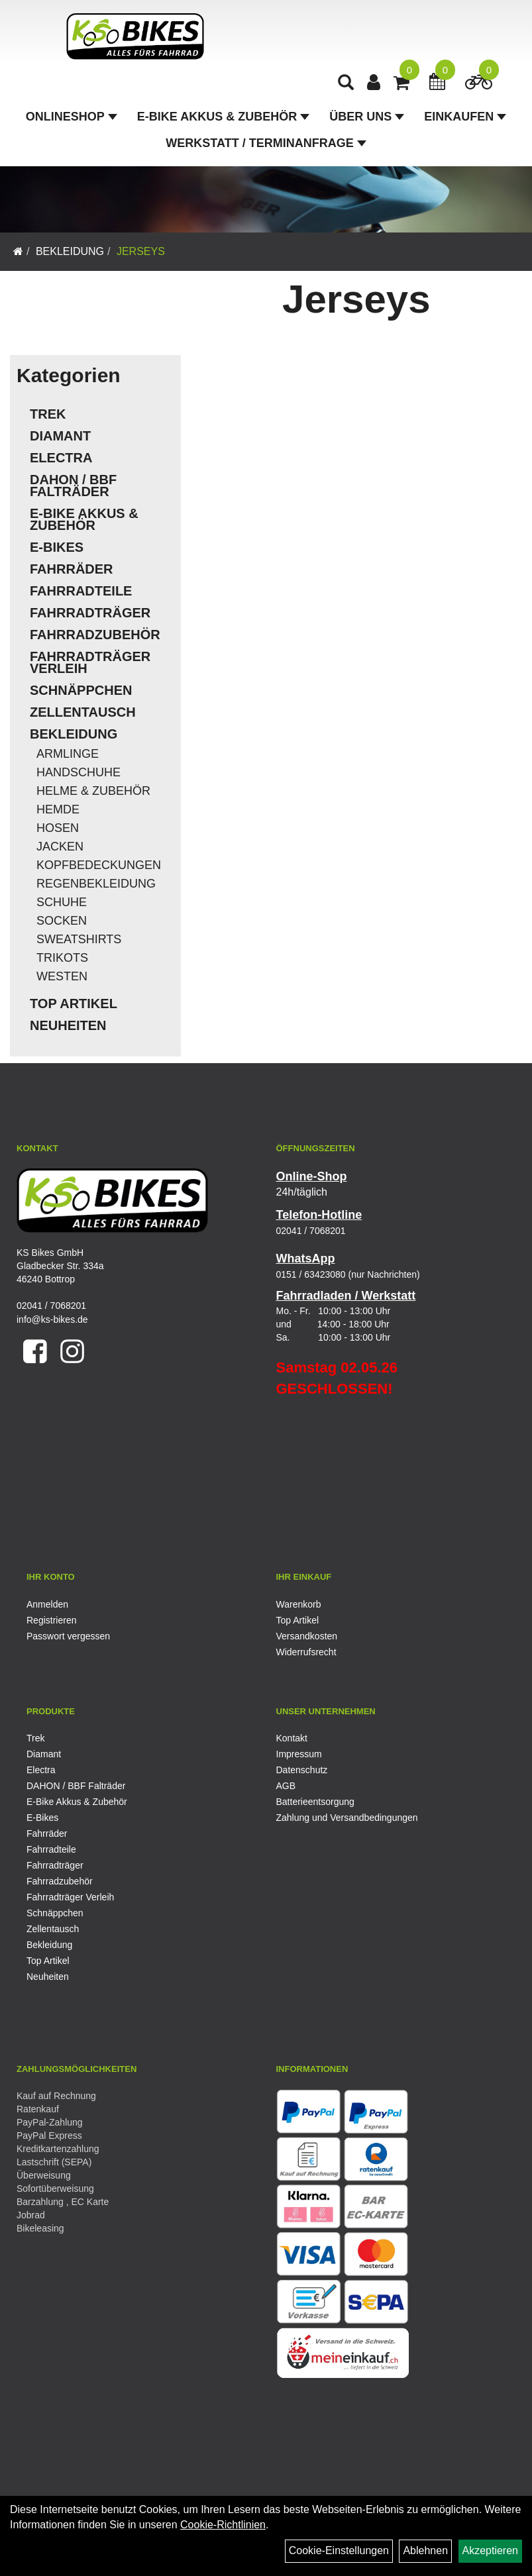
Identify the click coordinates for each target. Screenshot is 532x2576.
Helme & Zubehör (93, 791)
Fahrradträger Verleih (90, 662)
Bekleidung (70, 251)
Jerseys (141, 251)
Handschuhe (78, 772)
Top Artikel (73, 1003)
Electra (61, 457)
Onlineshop (71, 116)
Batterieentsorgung (315, 1801)
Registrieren (51, 1620)
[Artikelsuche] (346, 84)
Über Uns (366, 116)
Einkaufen (465, 116)
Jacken (59, 846)
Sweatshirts (78, 939)
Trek (48, 414)
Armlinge (67, 753)
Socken (61, 920)
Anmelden (47, 1604)
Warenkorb (298, 1604)
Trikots (62, 957)
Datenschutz (302, 1770)
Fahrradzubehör (95, 634)
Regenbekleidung (96, 883)
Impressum (299, 1754)
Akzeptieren (490, 2550)
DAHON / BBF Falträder (73, 485)
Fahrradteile (81, 591)
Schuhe (61, 902)
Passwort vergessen (68, 1636)
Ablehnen (425, 2550)
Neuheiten (68, 1025)
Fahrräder (71, 569)
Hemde (58, 809)
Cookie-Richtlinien (223, 2524)
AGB (286, 1785)
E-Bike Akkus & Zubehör (223, 116)
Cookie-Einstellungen (339, 2550)
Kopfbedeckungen (98, 865)
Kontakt (291, 1738)
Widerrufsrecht (306, 1652)
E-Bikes (56, 547)
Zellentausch (83, 712)
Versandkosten (307, 1636)
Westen (61, 976)
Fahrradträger (90, 612)
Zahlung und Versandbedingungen (347, 1817)
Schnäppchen (81, 690)
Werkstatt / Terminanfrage (266, 143)
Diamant (60, 436)
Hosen (57, 828)
